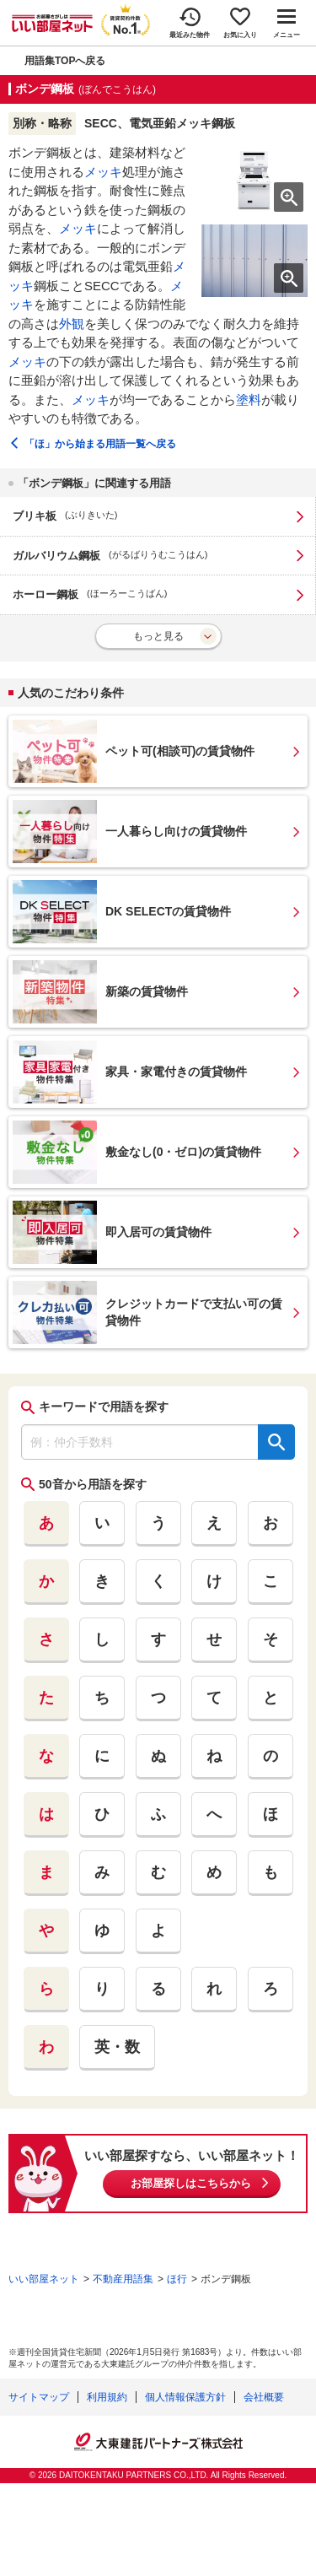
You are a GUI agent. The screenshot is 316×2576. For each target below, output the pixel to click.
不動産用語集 (123, 2279)
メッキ (103, 172)
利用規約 (107, 2397)
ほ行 (177, 2279)
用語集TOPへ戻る (64, 61)
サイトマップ (38, 2397)
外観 (71, 323)
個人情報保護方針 (185, 2397)
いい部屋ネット (43, 2279)
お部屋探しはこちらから (191, 2183)
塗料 (248, 399)
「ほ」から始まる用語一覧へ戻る (100, 444)
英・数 (117, 2047)
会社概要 (264, 2397)
